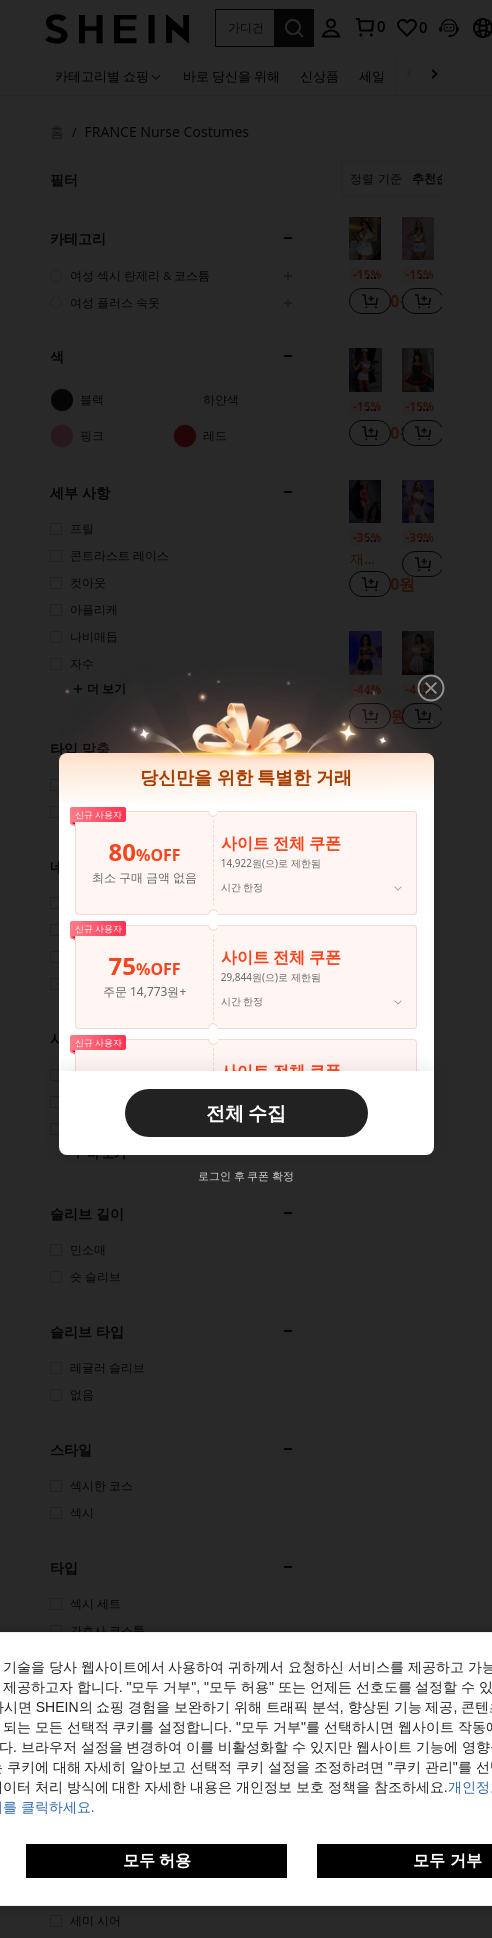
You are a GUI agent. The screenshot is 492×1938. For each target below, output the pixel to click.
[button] (431, 688)
